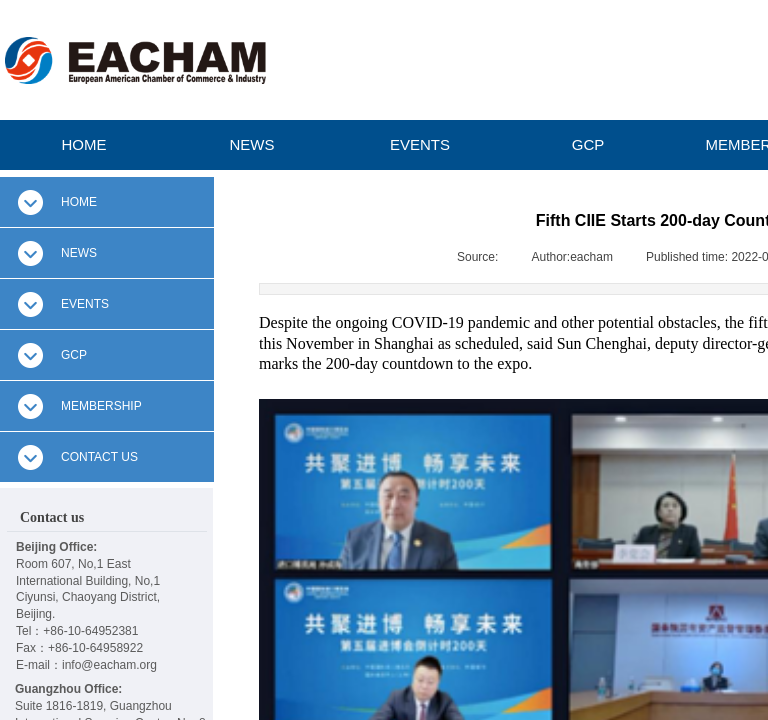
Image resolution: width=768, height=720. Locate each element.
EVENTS (420, 144)
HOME (84, 144)
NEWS (252, 144)
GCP (588, 144)
